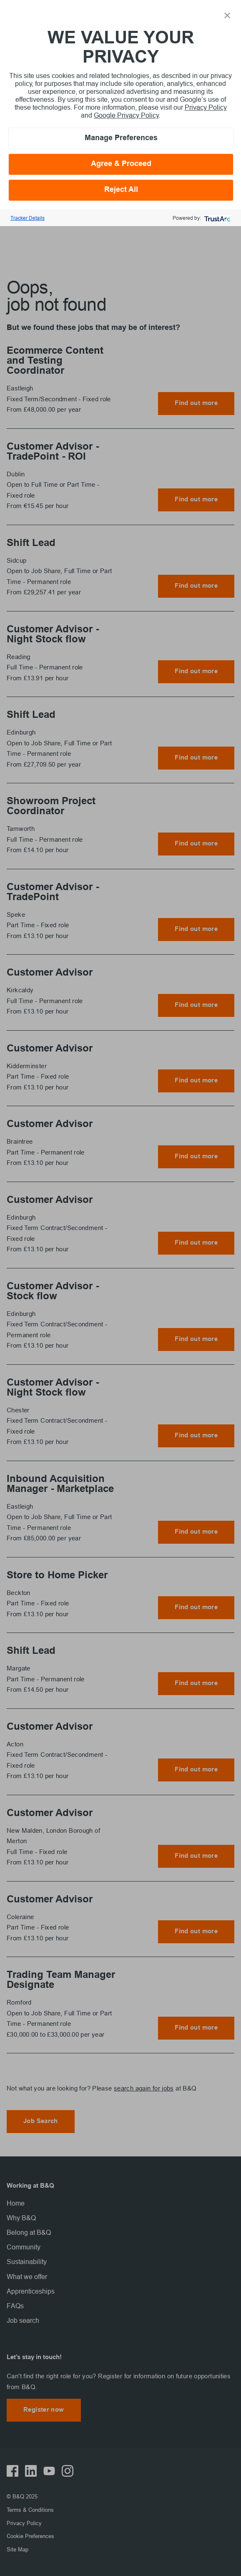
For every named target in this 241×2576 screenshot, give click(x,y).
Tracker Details (27, 218)
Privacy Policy (206, 107)
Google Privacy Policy (126, 115)
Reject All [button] (121, 190)
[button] (227, 14)
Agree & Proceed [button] (121, 164)
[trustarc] (216, 218)
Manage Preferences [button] (121, 138)
